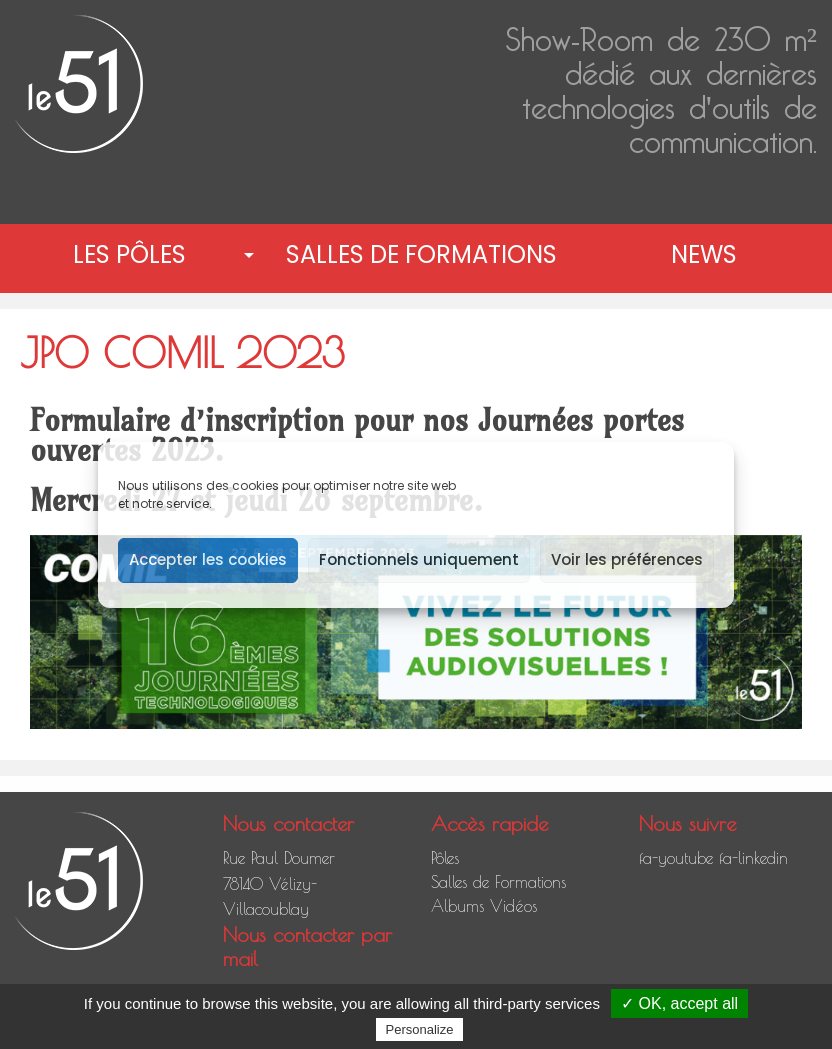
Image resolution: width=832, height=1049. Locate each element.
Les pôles (129, 254)
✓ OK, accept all (679, 1003)
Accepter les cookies (208, 559)
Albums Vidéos (484, 906)
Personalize (420, 1029)
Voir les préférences (627, 559)
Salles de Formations (421, 254)
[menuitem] (133, 255)
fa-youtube (676, 858)
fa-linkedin (753, 858)
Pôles (445, 858)
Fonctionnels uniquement (419, 559)
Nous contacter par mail (307, 946)
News (704, 254)
